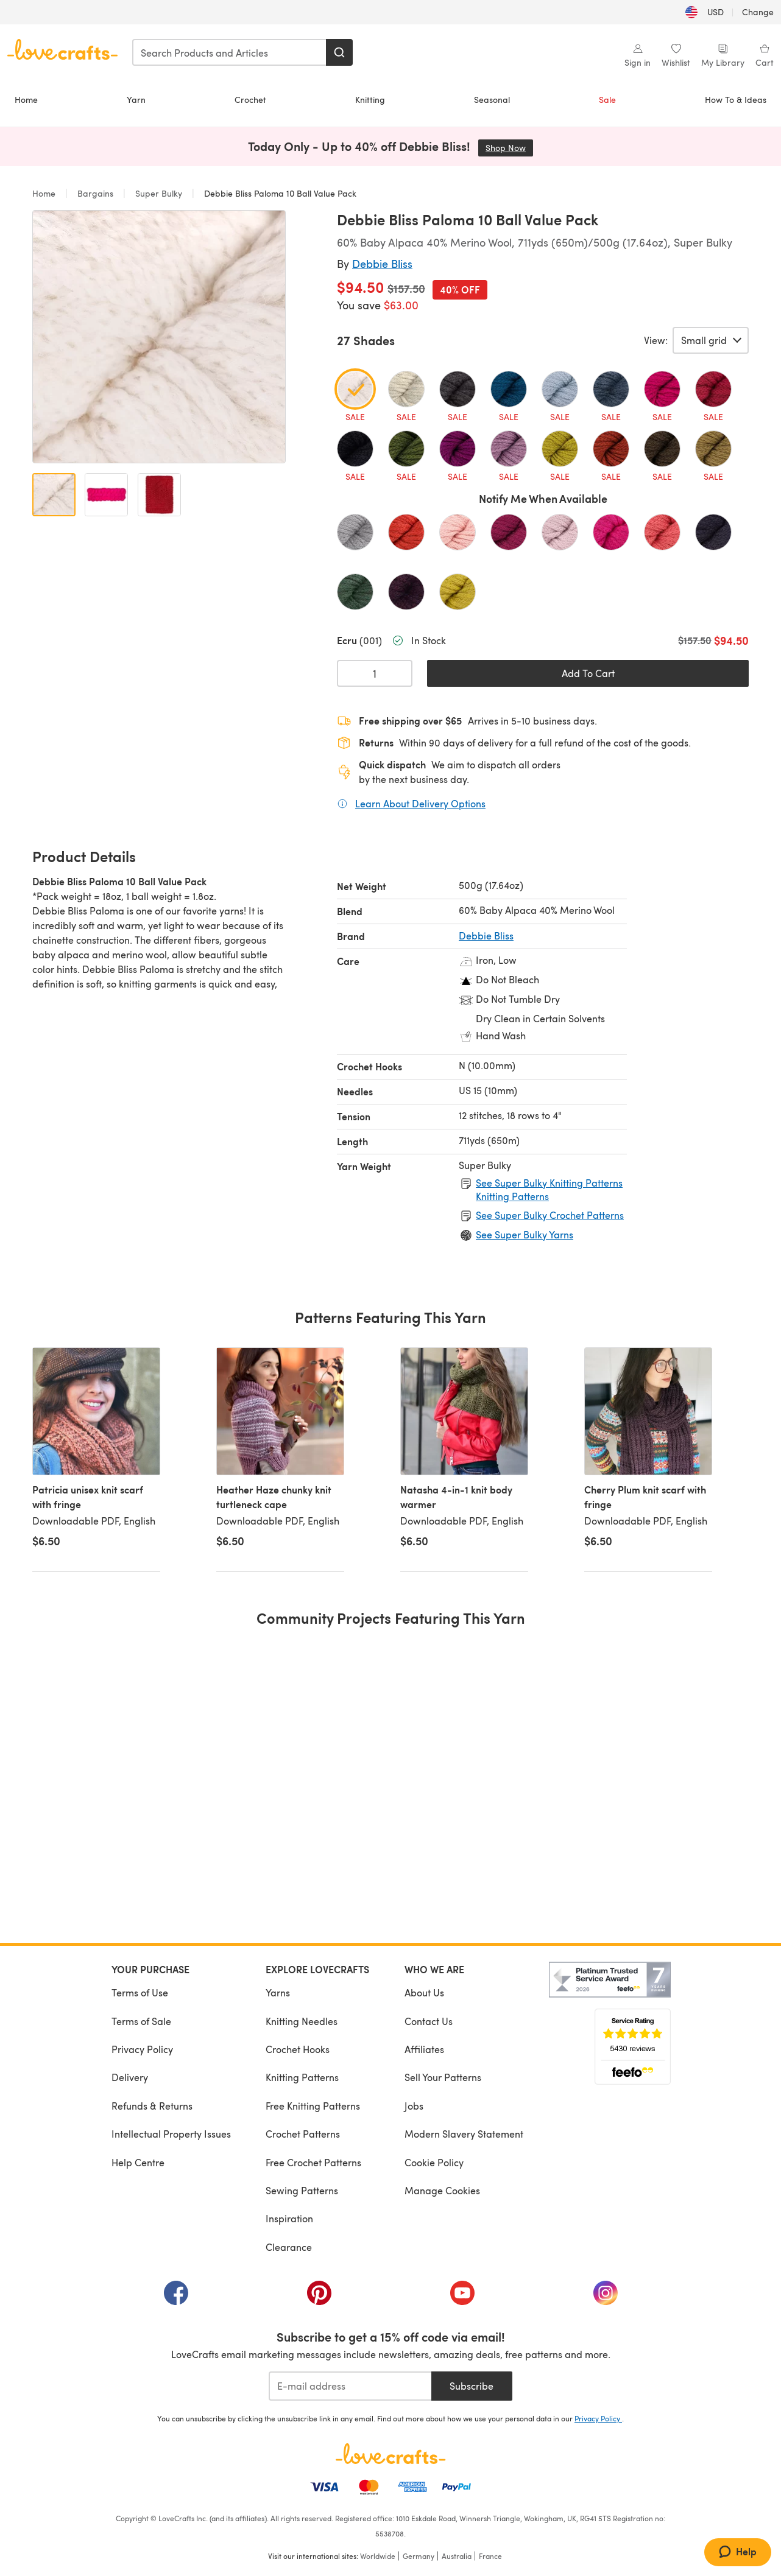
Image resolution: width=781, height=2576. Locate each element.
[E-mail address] (350, 2386)
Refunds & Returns (152, 2105)
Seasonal (492, 99)
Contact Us (429, 2021)
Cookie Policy (434, 2162)
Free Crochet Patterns (313, 2162)
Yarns (278, 1992)
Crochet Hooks (298, 2049)
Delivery (129, 2077)
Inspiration (289, 2218)
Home (26, 99)
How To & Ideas (735, 99)
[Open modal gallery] (159, 336)
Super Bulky (159, 193)
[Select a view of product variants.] (711, 340)
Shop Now (509, 147)
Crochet (250, 99)
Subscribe (471, 2385)
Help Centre (137, 2162)
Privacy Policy (142, 2049)
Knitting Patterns (302, 2077)
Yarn (136, 99)
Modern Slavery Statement (464, 2133)
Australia (457, 2556)
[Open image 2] (106, 494)
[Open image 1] (54, 494)
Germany (418, 2556)
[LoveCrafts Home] (390, 2453)
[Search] (339, 52)
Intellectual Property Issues (171, 2133)
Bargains (95, 193)
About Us (424, 1992)
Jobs (414, 2105)
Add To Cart (588, 673)
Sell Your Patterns (443, 2077)
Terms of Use (139, 1992)
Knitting (370, 99)
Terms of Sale (141, 2021)
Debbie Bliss (382, 263)
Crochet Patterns (303, 2133)
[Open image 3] (159, 494)
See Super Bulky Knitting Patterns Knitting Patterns (549, 1189)
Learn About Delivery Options (420, 803)
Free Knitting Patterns (313, 2105)
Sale (607, 99)
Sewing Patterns (302, 2190)
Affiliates (424, 2049)
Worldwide (377, 2556)
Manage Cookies (442, 2190)
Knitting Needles (301, 2021)
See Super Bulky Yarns (524, 1234)
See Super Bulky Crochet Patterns (550, 1215)
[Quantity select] (374, 673)
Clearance (289, 2247)
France (490, 2556)
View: (656, 340)
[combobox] (229, 52)
